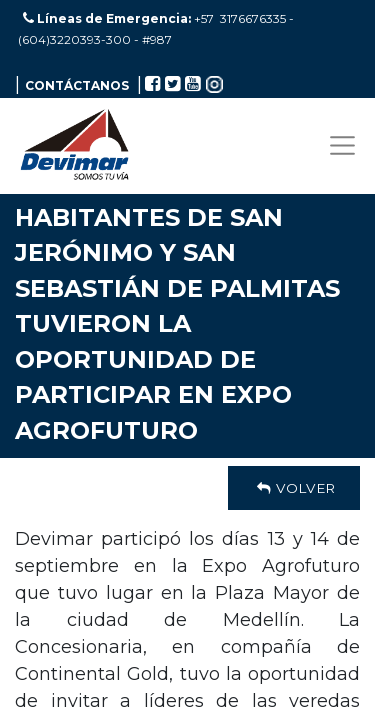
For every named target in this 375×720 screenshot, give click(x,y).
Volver (294, 488)
